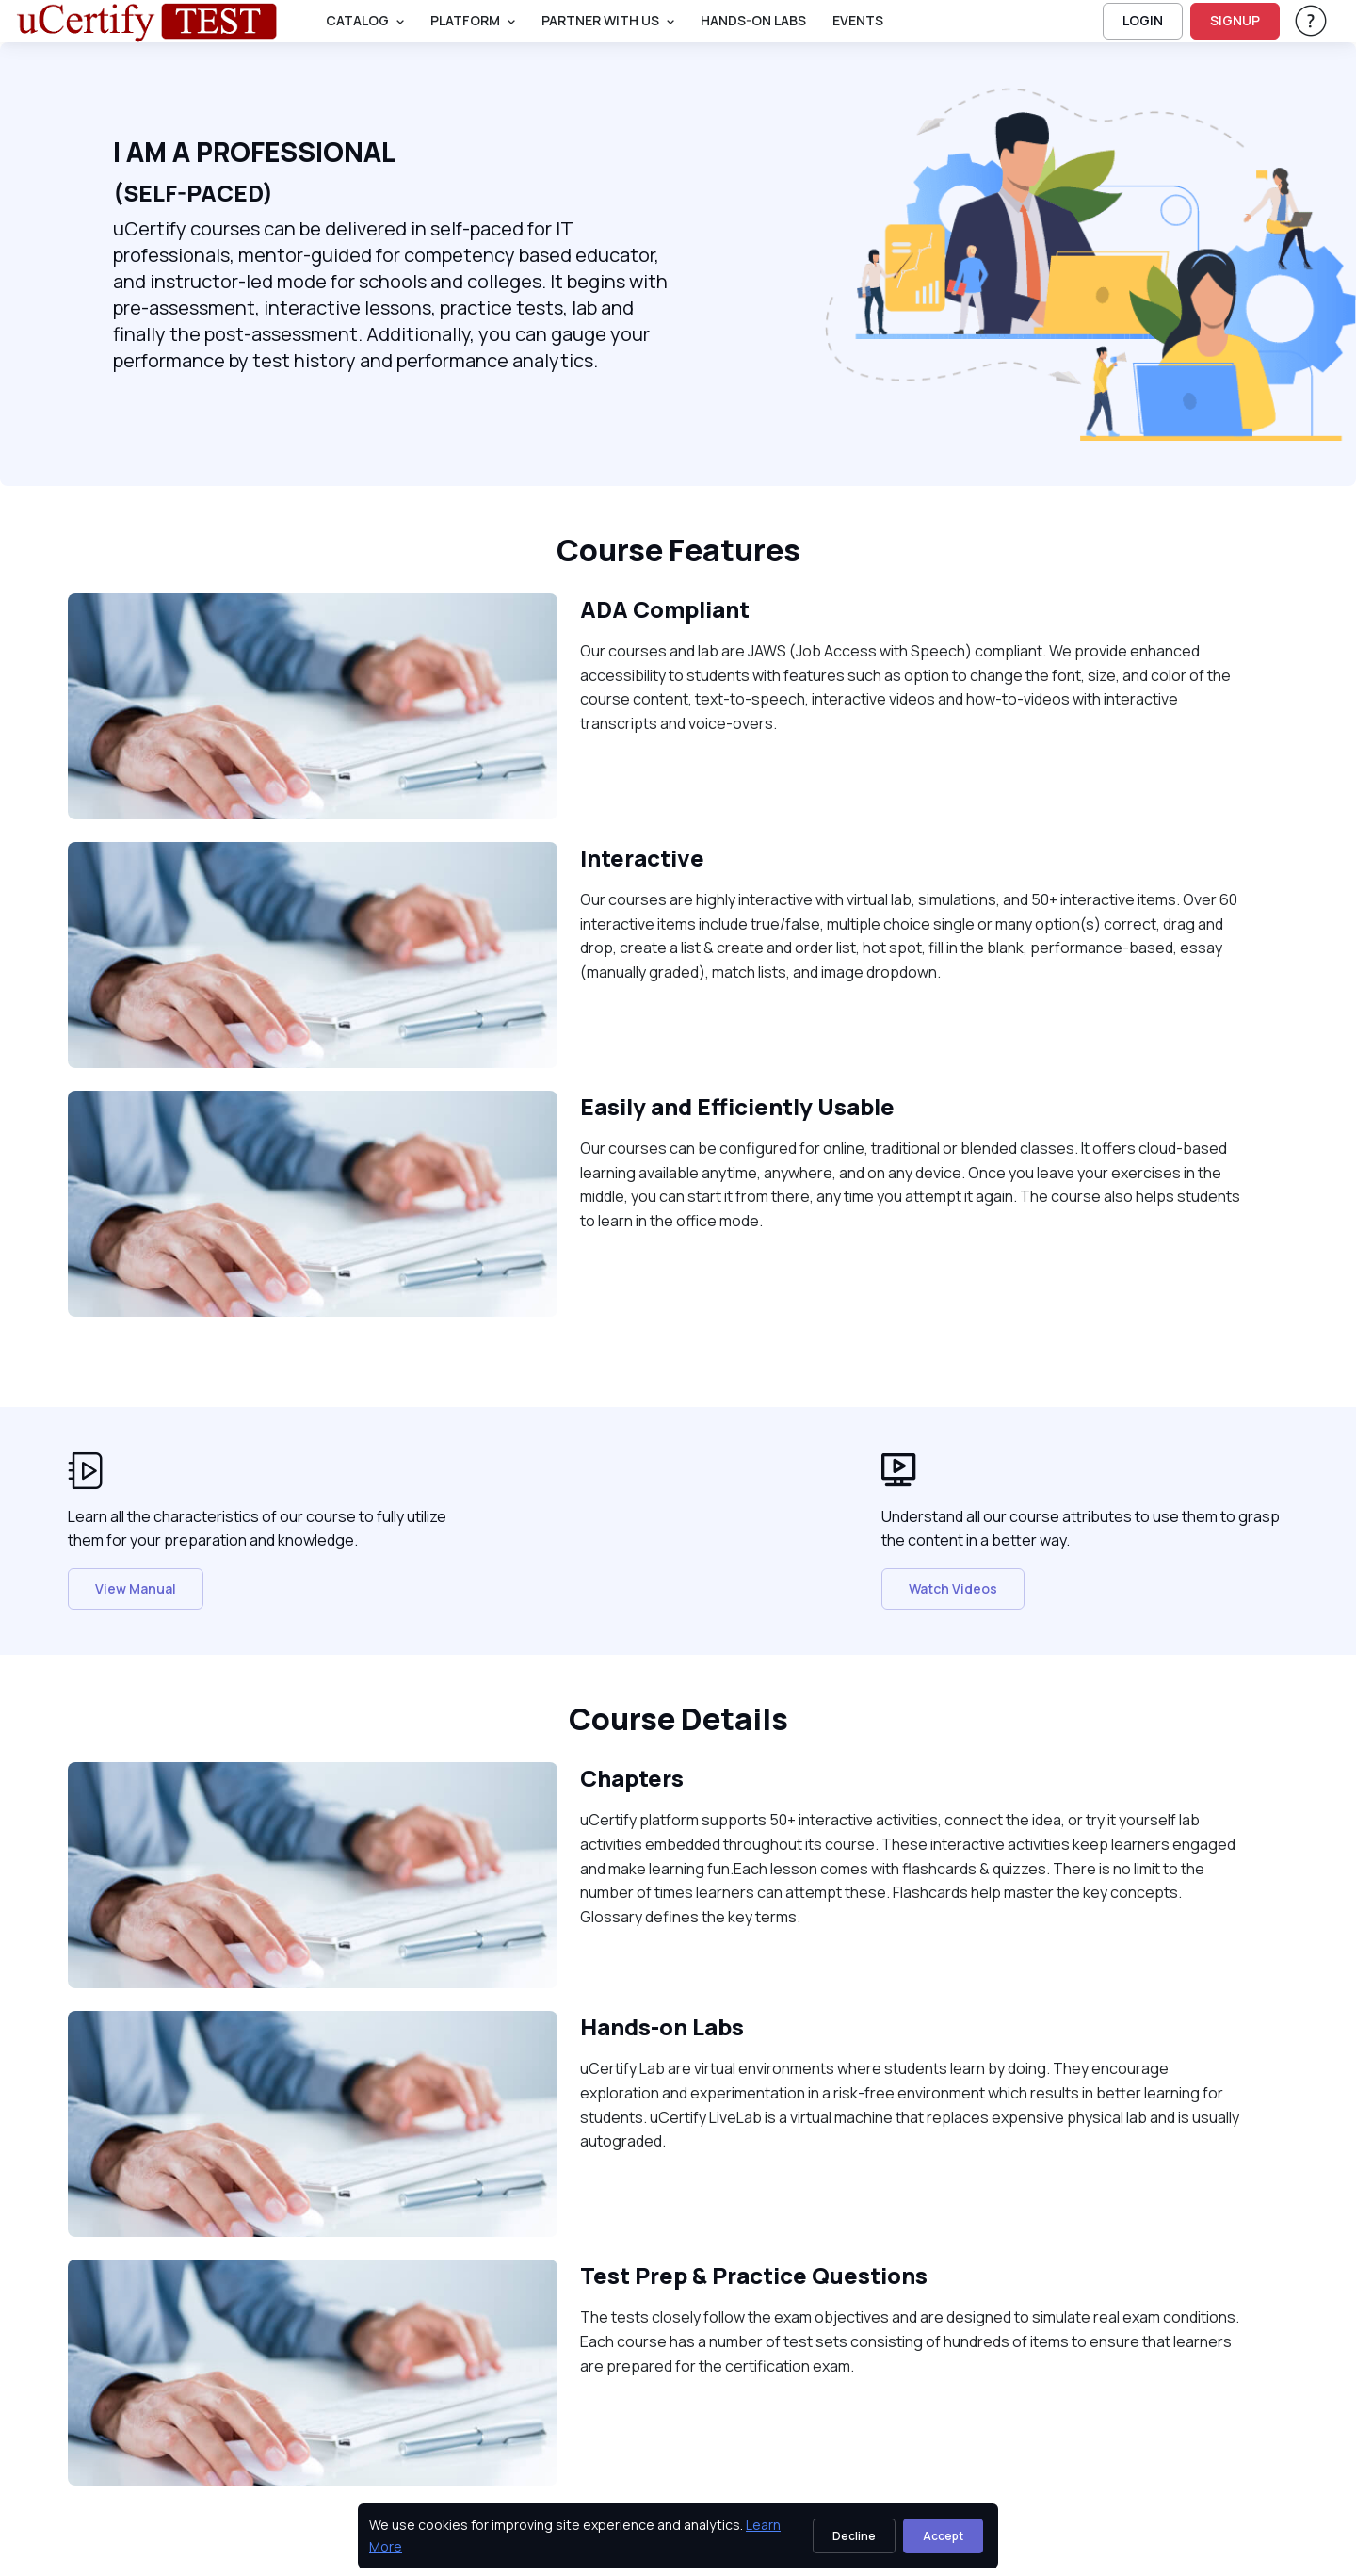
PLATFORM (465, 20)
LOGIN (1142, 20)
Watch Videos (953, 1588)
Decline (854, 2536)
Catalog (357, 20)
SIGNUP (1235, 20)
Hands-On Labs (753, 20)
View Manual (135, 1588)
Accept (943, 2536)
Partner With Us (600, 20)
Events (857, 20)
